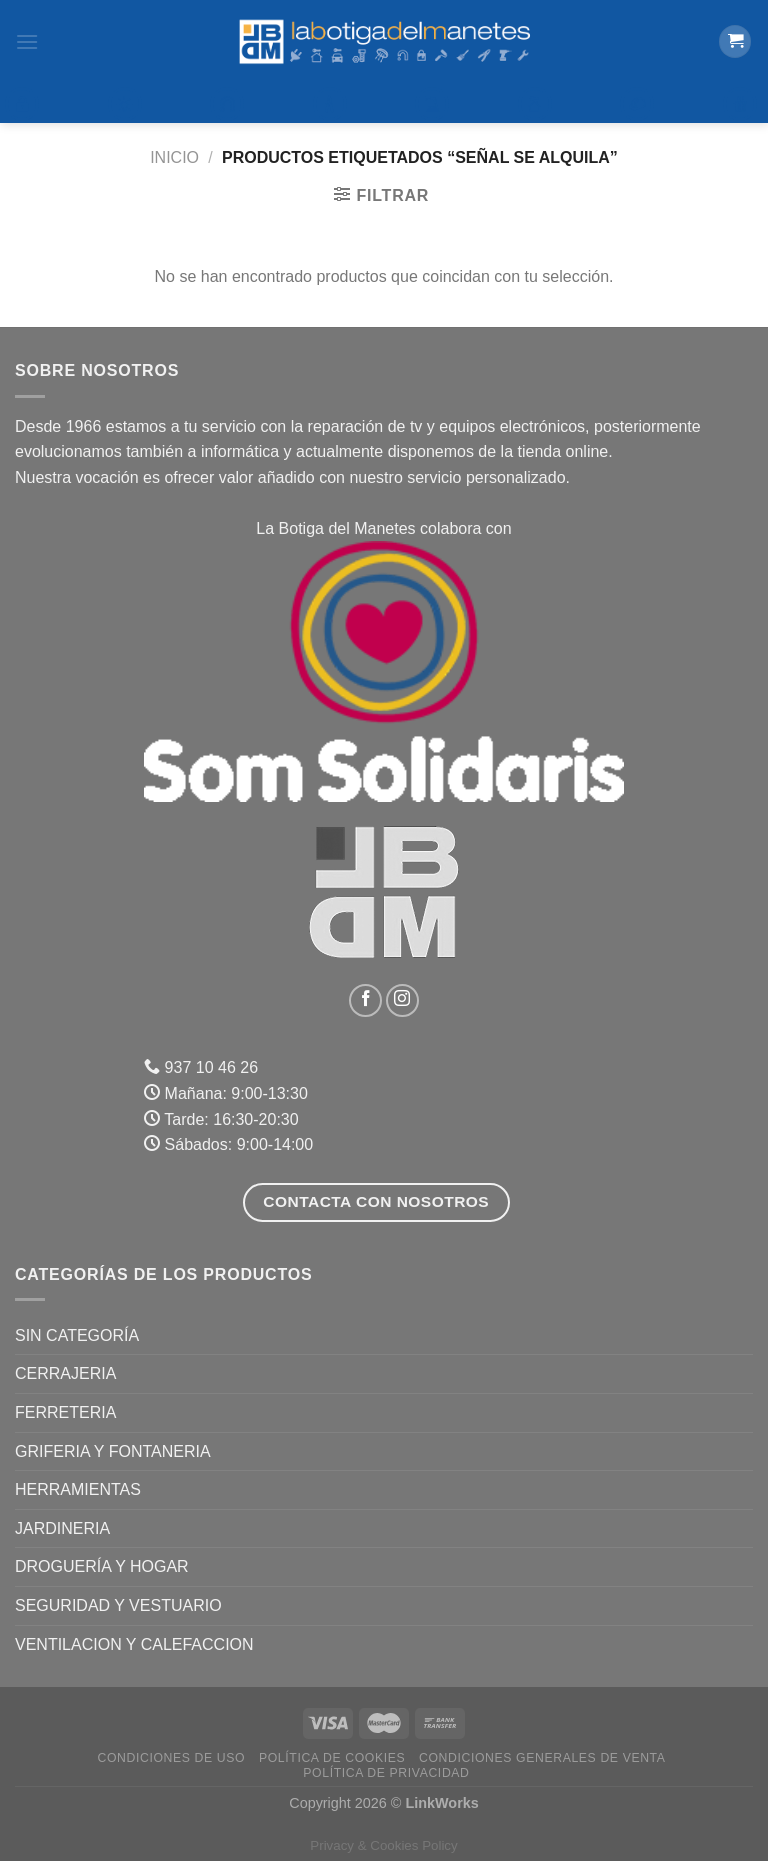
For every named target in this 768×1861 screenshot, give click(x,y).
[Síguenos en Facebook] (365, 1000)
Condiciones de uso (172, 1758)
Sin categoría (77, 1335)
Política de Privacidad (386, 1773)
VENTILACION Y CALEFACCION (134, 1644)
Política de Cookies (332, 1758)
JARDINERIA (62, 1528)
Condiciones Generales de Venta (542, 1758)
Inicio (174, 157)
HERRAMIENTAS (78, 1489)
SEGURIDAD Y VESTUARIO (118, 1605)
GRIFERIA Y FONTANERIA (113, 1451)
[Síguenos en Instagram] (402, 1000)
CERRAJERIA (65, 1373)
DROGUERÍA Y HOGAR (102, 1566)
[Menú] (27, 41)
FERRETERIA (65, 1412)
